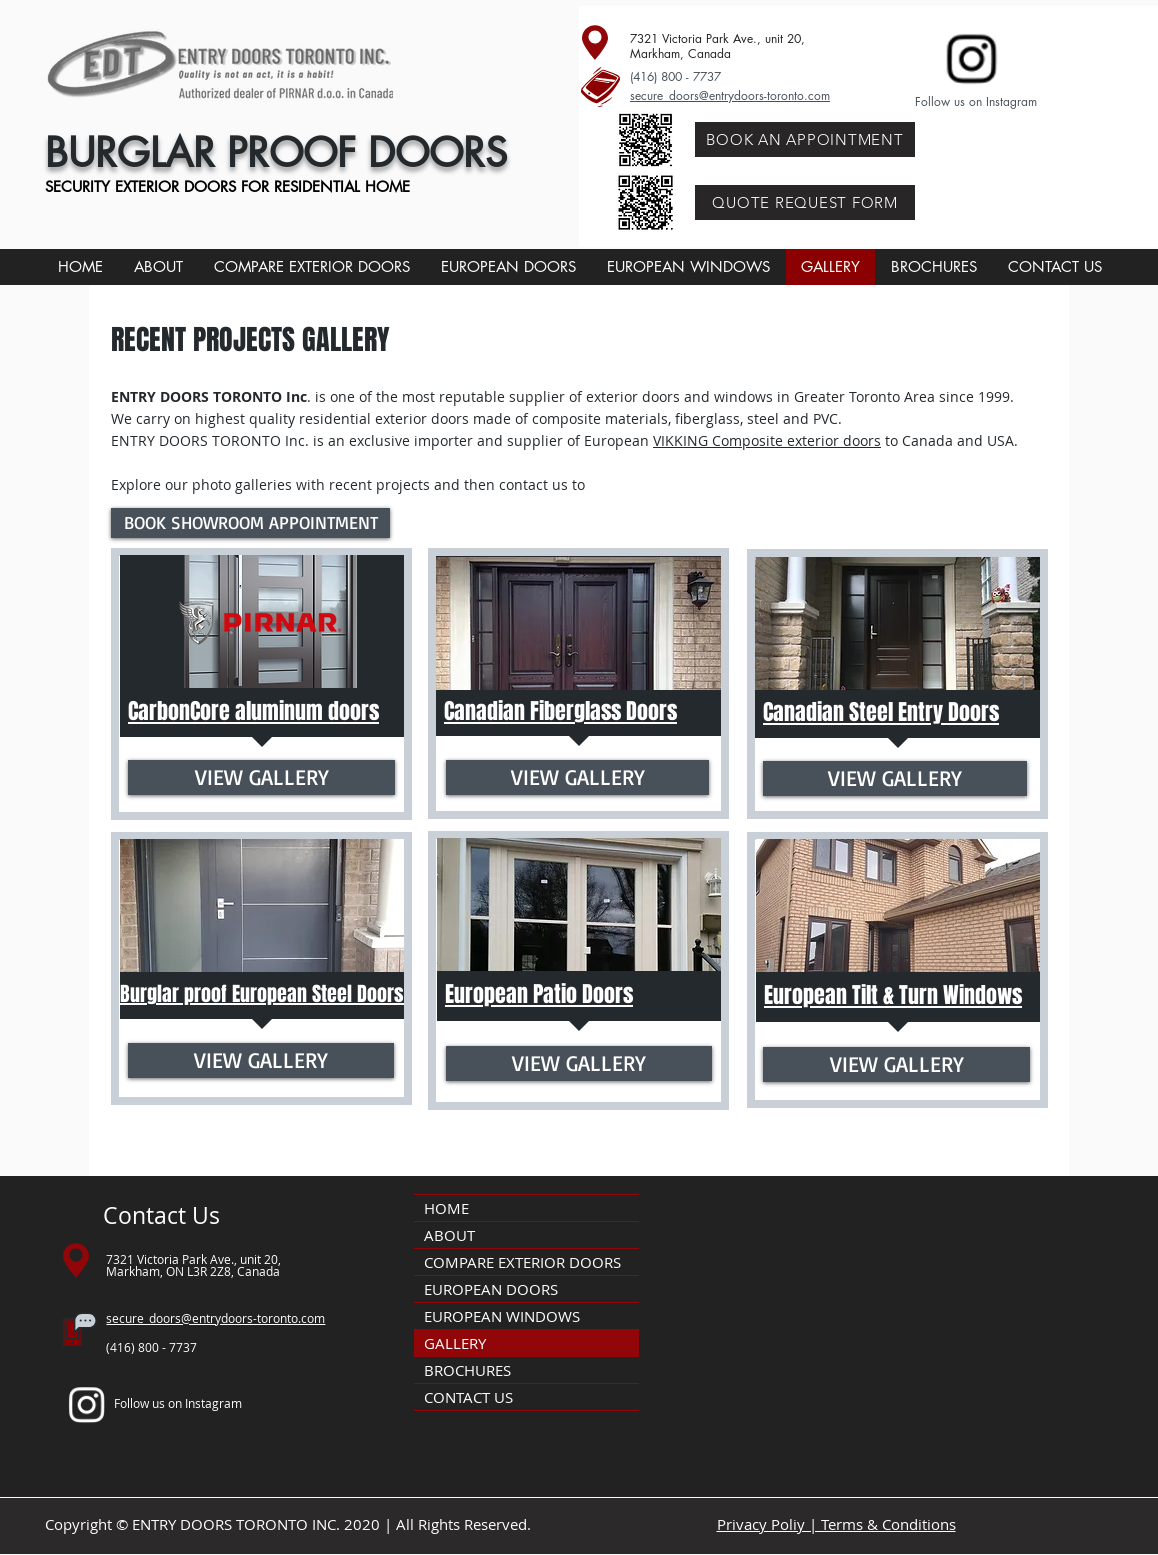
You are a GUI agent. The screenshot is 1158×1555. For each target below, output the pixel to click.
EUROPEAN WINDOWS (502, 1316)
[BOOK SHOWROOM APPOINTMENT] (250, 523)
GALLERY (455, 1343)
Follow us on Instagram (976, 101)
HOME (446, 1208)
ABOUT (449, 1235)
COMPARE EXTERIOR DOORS (522, 1262)
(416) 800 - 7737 (675, 76)
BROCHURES (467, 1370)
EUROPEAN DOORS (491, 1289)
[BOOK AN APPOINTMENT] (805, 139)
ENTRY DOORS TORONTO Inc (209, 396)
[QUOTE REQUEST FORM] (805, 202)
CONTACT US (468, 1397)
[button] (508, 267)
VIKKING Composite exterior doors (767, 440)
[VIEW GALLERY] (261, 777)
